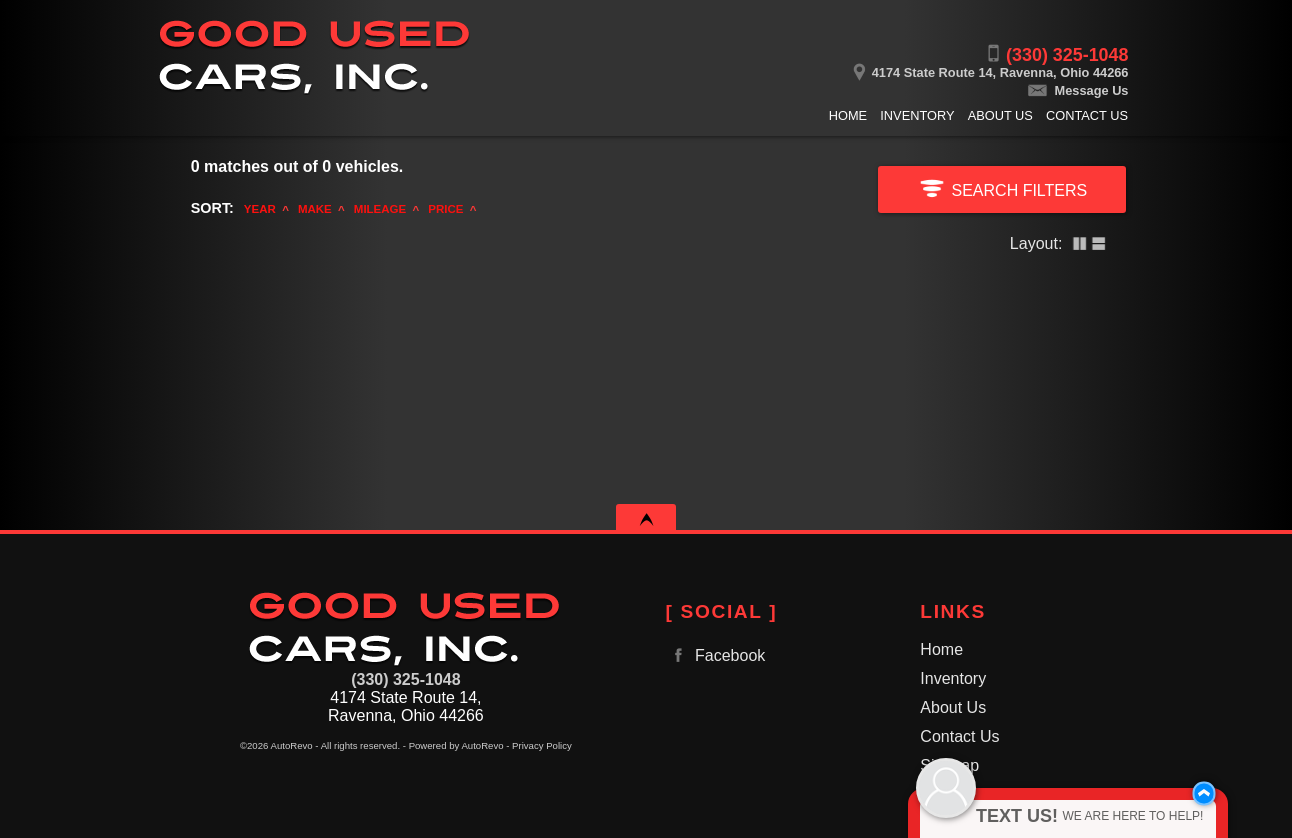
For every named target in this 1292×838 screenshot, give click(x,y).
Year (260, 209)
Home (941, 649)
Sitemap (949, 765)
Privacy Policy (542, 745)
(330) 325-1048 (405, 679)
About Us (953, 707)
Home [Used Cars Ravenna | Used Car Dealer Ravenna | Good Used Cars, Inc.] (848, 115)
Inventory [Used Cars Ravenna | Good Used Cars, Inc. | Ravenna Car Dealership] (917, 115)
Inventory (953, 678)
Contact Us (959, 736)
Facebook (716, 655)
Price (445, 209)
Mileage (380, 209)
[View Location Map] (873, 66)
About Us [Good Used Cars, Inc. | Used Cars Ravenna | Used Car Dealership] (1000, 115)
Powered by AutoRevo (456, 745)
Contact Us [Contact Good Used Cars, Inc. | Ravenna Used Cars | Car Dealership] (1087, 115)
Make (315, 209)
